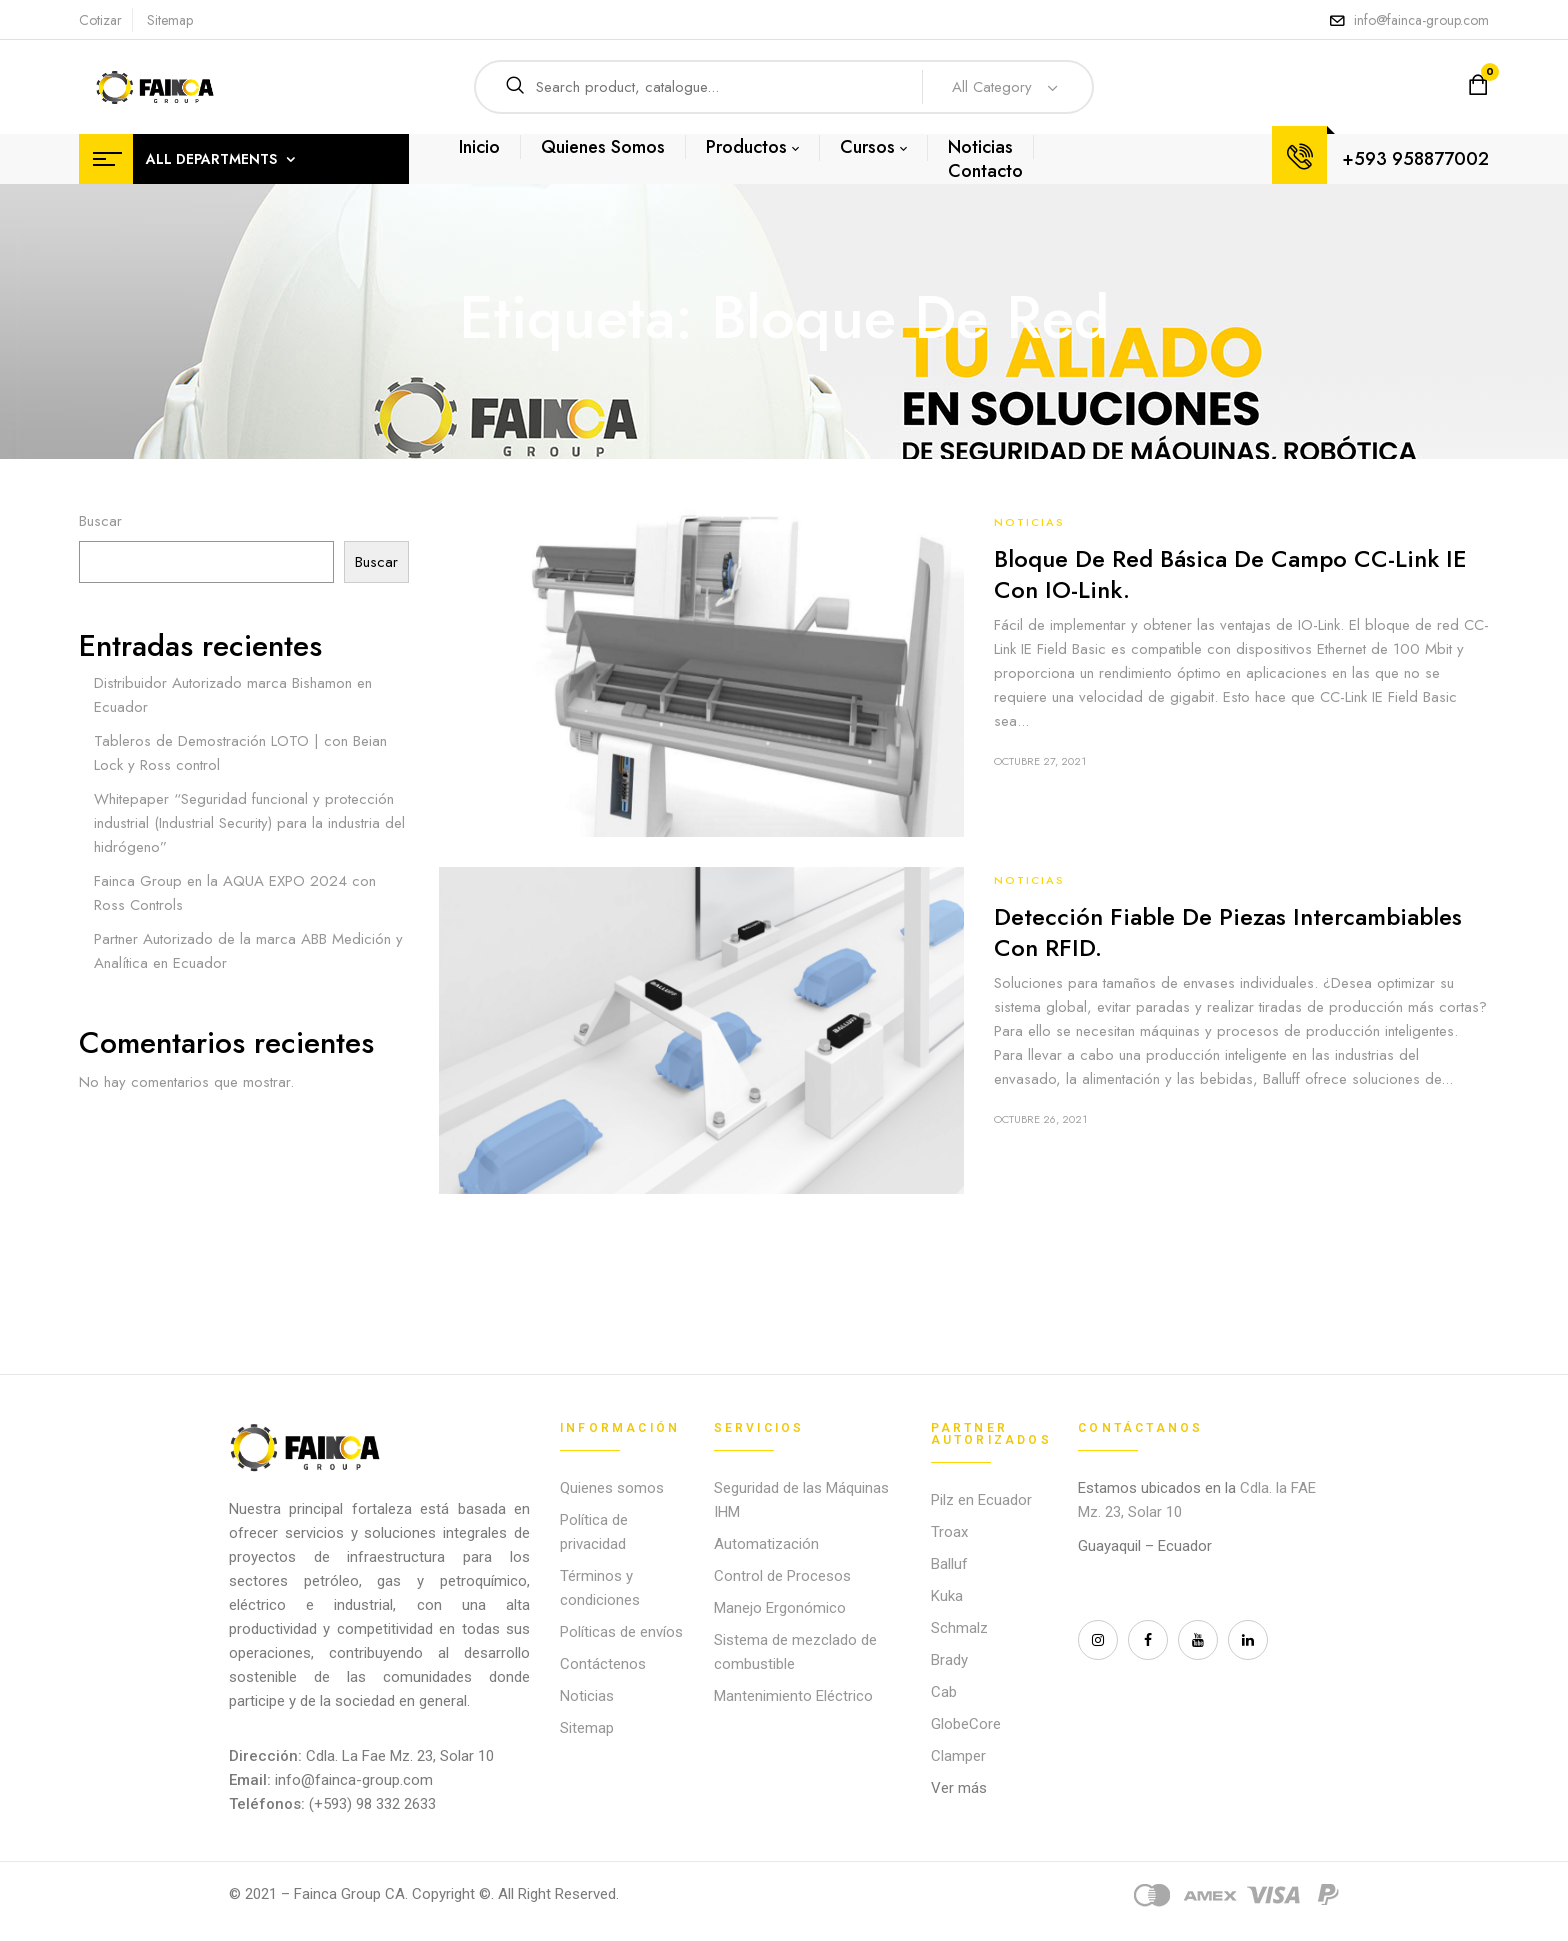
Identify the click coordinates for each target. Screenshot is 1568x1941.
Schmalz (959, 1628)
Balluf (949, 1564)
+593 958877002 (1415, 159)
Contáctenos (603, 1664)
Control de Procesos (782, 1576)
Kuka (947, 1596)
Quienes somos (612, 1488)
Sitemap (170, 20)
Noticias (1029, 522)
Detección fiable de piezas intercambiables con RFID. (1228, 932)
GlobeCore (966, 1724)
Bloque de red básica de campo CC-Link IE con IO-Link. (1230, 574)
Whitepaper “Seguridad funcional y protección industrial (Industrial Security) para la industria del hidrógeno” (249, 823)
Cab (944, 1692)
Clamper (958, 1756)
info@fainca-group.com (1421, 20)
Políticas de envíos (621, 1632)
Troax (949, 1532)
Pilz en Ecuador (981, 1500)
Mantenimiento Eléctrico (793, 1696)
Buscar (100, 521)
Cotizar (100, 20)
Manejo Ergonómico (780, 1608)
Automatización (766, 1544)
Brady (949, 1660)
